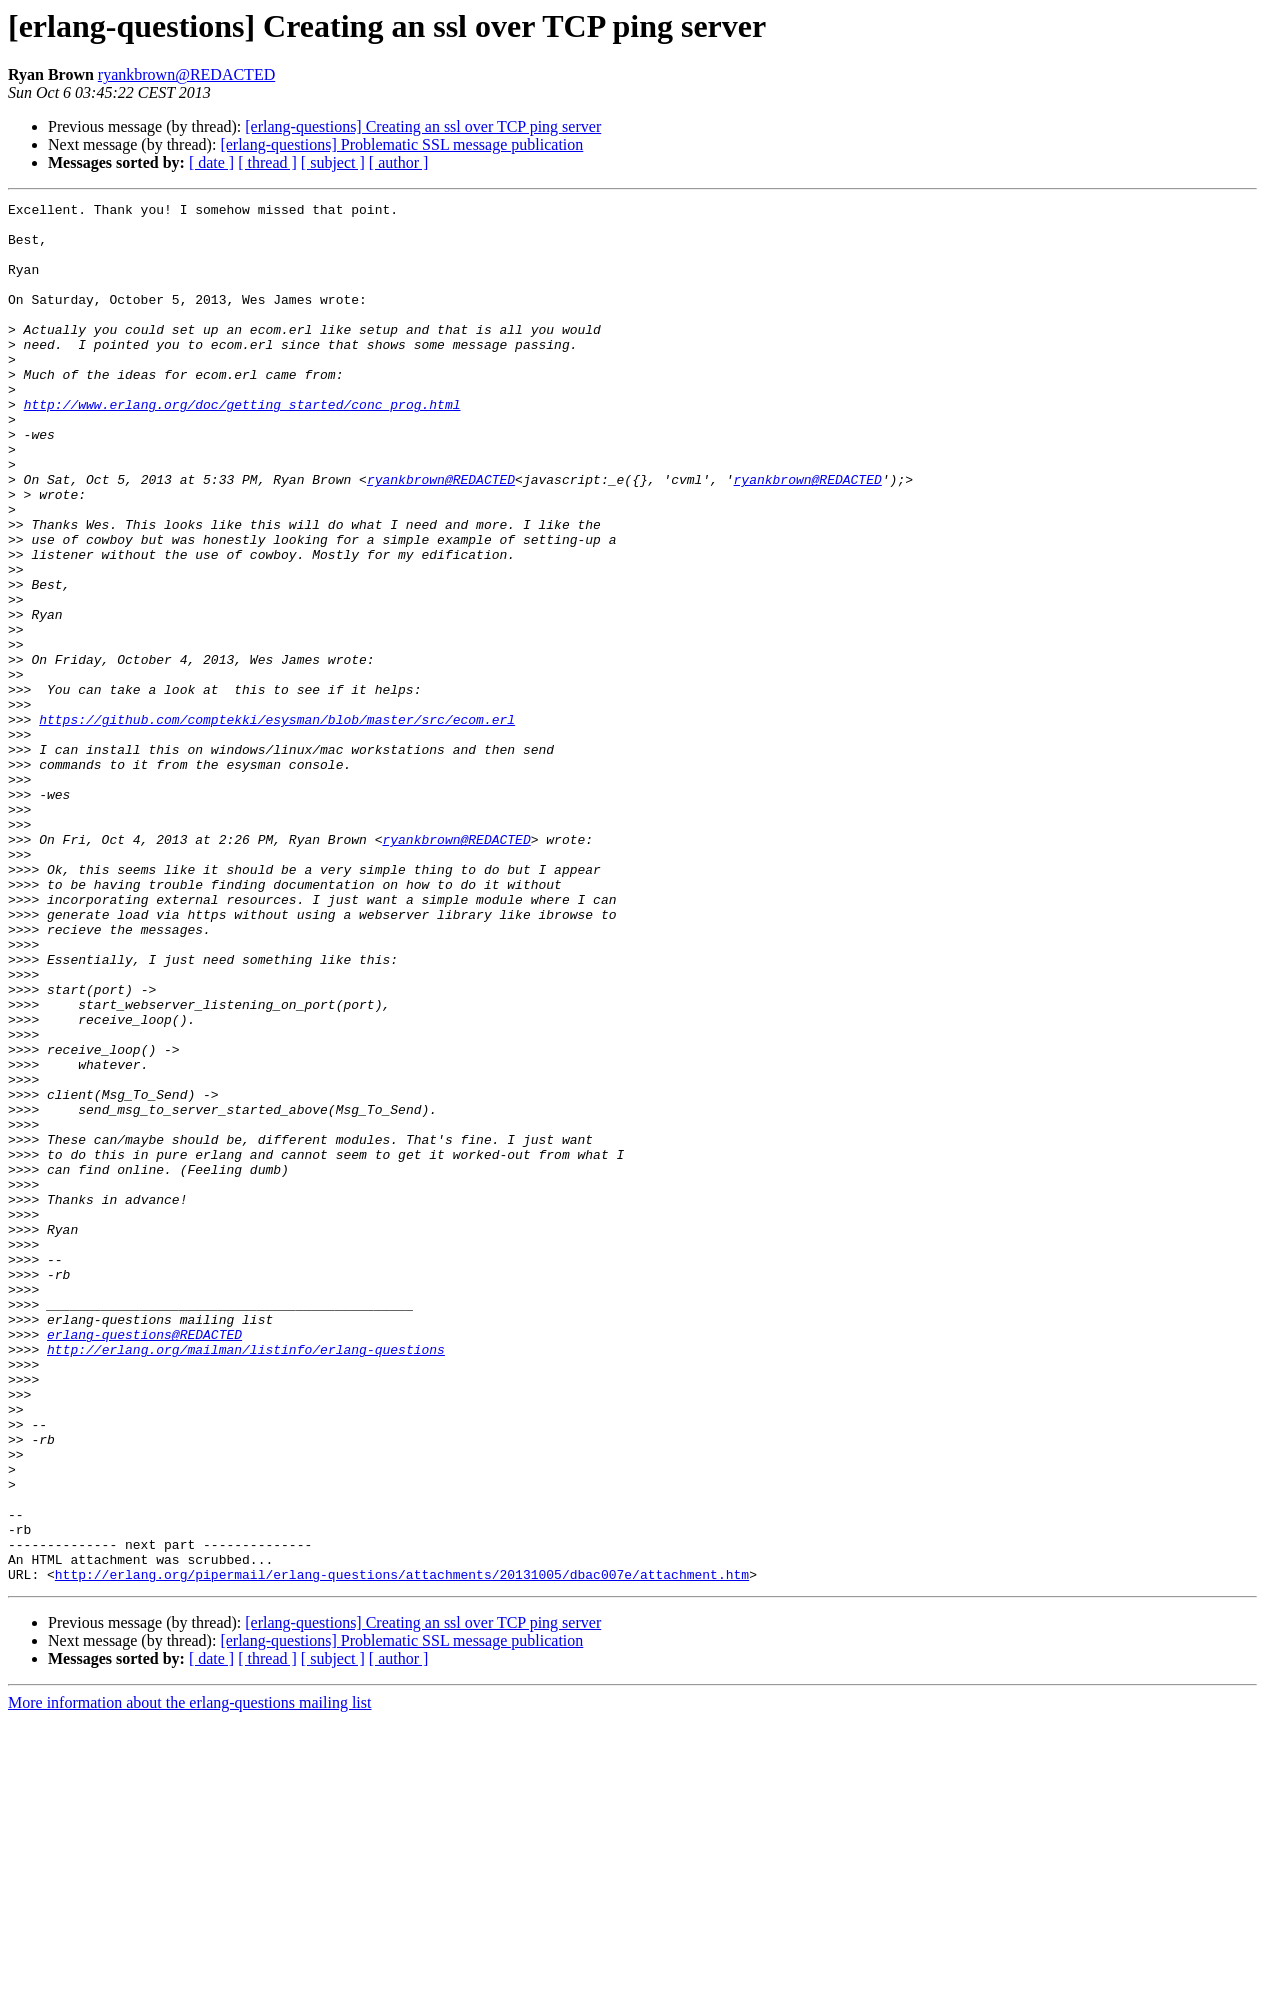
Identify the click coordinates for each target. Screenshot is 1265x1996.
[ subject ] (333, 162)
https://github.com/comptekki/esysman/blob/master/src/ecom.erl (277, 824)
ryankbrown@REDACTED (186, 74)
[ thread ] (267, 162)
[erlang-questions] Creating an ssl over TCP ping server (423, 126)
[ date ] (211, 162)
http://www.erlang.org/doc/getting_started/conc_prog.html (242, 446)
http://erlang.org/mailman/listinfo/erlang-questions (246, 1580)
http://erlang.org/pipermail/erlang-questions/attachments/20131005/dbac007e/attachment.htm (402, 1850)
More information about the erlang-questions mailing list (189, 1978)
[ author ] (399, 162)
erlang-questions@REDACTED (144, 1562)
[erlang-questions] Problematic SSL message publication (401, 144)
